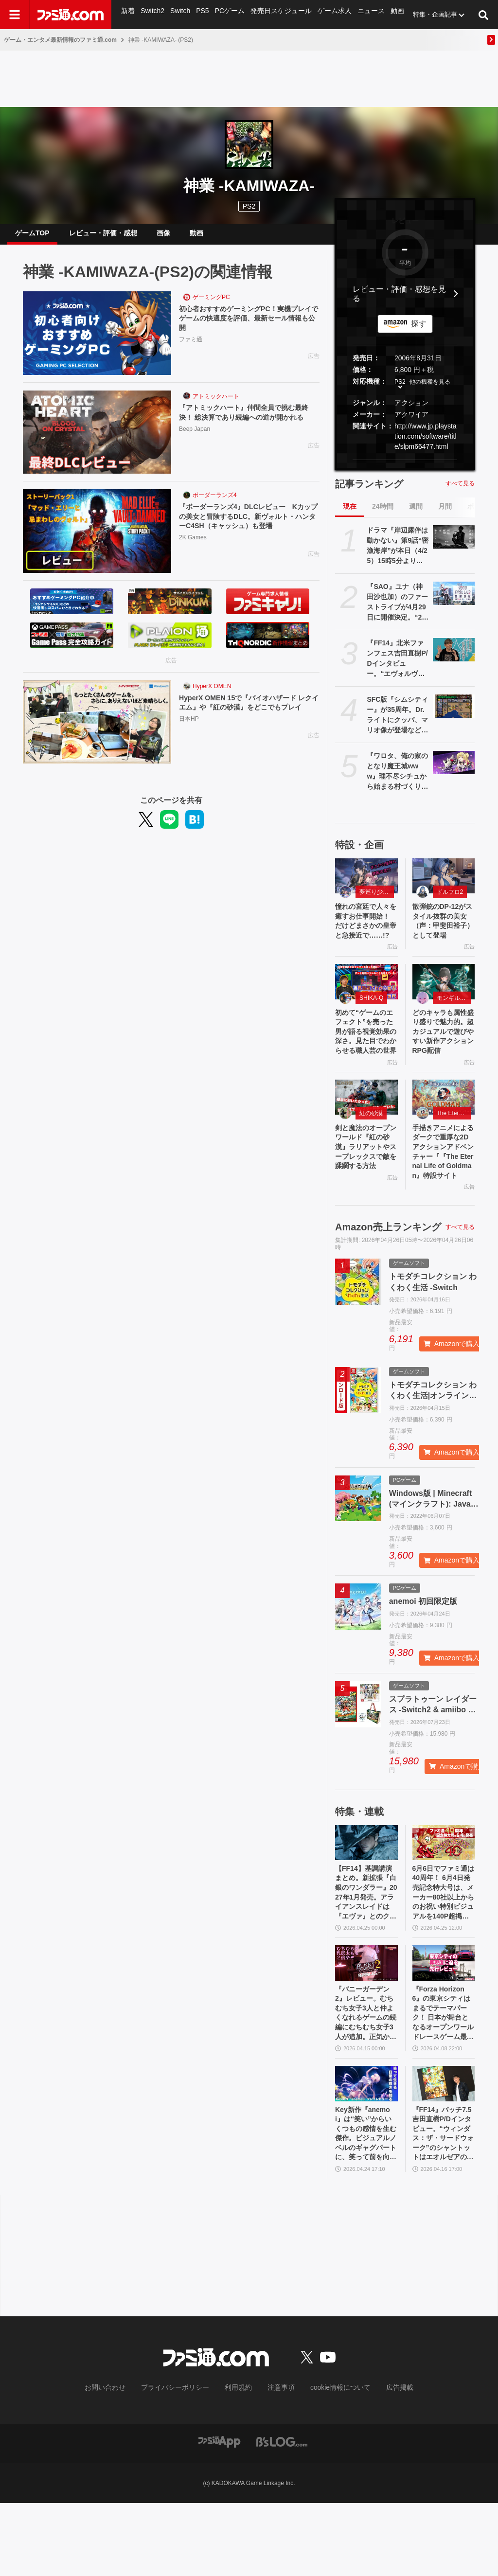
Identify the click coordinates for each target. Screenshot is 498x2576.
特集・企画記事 (427, 14)
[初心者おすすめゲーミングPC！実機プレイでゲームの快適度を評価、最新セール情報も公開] (97, 341)
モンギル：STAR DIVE (454, 1021)
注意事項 (277, 2461)
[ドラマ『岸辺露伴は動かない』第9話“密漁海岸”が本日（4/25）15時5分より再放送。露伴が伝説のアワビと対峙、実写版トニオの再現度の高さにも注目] (454, 544)
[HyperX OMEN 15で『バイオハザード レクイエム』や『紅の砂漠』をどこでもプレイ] (97, 730)
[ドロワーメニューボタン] (14, 14)
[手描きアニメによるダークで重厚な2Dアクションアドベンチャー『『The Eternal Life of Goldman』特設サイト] (443, 1138)
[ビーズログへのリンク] (281, 2514)
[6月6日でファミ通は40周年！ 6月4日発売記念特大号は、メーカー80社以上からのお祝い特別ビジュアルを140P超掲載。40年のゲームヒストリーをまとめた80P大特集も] (443, 1892)
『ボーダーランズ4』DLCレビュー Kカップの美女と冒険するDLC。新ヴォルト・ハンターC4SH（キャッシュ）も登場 (249, 527)
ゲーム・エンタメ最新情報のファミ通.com (60, 39)
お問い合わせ (120, 2461)
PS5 (202, 14)
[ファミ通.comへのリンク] (70, 14)
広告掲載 (383, 2461)
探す (419, 331)
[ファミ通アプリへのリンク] (219, 2514)
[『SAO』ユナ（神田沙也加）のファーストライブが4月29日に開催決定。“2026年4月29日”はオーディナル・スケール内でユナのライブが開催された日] (454, 601)
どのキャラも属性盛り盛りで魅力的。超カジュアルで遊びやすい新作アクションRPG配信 (443, 1064)
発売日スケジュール (277, 14)
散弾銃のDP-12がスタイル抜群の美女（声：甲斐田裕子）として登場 (443, 931)
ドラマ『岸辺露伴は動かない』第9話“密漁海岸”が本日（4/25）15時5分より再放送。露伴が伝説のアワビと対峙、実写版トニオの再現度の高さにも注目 (397, 554)
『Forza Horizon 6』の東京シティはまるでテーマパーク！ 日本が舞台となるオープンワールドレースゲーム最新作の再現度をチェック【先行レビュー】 (443, 2075)
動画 (389, 14)
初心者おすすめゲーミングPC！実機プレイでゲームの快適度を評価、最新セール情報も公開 (249, 328)
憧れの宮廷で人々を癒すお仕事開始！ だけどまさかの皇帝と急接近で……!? (366, 937)
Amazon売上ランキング (388, 1277)
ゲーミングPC (211, 305)
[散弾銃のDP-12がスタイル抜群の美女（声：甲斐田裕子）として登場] (443, 883)
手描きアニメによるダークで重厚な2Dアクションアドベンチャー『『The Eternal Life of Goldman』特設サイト (443, 1198)
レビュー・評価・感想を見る (399, 301)
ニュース (363, 14)
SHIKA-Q (371, 1021)
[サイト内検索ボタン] (483, 14)
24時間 (382, 514)
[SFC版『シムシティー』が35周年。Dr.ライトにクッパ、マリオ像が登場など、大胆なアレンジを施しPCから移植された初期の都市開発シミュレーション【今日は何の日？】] (454, 714)
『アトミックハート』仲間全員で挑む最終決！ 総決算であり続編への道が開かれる (249, 427)
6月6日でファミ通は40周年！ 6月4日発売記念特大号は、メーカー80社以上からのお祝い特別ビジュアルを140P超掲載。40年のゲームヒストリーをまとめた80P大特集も (443, 1947)
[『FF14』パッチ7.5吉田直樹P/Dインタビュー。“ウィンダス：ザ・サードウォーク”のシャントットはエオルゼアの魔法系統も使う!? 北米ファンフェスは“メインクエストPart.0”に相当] (443, 2149)
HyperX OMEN (212, 694)
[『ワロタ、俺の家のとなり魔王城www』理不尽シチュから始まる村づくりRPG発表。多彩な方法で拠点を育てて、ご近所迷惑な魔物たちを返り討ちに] (454, 770)
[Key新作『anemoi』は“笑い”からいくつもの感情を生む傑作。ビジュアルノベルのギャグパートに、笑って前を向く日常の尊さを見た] (366, 2149)
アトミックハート (216, 404)
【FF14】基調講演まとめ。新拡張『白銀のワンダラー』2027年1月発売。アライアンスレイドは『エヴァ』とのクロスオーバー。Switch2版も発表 (366, 1947)
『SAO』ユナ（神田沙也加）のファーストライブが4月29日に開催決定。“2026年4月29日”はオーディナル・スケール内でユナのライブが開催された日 (397, 610)
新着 (128, 14)
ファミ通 (190, 351)
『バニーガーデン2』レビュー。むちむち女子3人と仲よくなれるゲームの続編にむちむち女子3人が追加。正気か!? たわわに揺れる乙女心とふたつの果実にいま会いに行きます (366, 2075)
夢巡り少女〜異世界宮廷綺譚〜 (376, 899)
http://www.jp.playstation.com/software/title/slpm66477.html (425, 444)
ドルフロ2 (450, 899)
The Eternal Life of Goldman (454, 1155)
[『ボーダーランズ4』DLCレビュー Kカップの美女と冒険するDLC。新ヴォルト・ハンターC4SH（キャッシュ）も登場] (97, 539)
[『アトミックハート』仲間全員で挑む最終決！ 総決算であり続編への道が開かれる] (97, 440)
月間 (445, 514)
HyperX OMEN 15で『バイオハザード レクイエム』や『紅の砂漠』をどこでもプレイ (249, 717)
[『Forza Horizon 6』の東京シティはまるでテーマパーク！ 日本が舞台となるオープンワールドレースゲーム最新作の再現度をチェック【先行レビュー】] (443, 2021)
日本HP (189, 740)
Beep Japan (194, 449)
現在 (349, 514)
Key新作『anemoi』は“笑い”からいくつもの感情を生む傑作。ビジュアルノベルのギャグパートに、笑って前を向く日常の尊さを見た (366, 2204)
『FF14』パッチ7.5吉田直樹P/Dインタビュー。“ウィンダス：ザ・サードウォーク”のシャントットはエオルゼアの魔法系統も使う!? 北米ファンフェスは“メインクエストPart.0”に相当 (443, 2204)
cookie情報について (331, 2461)
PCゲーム (228, 14)
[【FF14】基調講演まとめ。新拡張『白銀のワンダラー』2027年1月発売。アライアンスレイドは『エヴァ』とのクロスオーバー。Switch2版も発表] (366, 1892)
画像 (163, 237)
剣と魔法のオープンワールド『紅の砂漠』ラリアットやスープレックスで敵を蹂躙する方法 (366, 1197)
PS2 (400, 389)
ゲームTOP (32, 237)
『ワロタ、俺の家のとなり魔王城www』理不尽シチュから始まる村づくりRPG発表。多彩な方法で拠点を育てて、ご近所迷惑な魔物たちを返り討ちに (397, 779)
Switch (179, 14)
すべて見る (460, 491)
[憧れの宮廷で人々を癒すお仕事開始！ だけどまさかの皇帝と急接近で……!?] (366, 883)
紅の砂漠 (371, 1155)
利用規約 (238, 2461)
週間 (416, 514)
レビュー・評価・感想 (103, 237)
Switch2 (152, 14)
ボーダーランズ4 (215, 502)
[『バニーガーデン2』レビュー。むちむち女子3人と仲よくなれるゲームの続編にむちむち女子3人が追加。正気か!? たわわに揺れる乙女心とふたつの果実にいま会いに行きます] (366, 2021)
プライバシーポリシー (182, 2461)
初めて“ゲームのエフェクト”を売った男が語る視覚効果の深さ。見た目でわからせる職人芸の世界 (366, 1064)
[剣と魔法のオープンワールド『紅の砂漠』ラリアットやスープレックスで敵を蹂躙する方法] (366, 1138)
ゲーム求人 (328, 14)
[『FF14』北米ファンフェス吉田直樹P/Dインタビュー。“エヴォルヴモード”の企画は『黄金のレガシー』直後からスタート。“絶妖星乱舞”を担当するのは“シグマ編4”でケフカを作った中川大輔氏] (454, 657)
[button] (405, 467)
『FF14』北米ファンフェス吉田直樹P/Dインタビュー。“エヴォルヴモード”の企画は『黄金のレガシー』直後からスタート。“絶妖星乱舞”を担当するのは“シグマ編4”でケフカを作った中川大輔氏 (397, 667)
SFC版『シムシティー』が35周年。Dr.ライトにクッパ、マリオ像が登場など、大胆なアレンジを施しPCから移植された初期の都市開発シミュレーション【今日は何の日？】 (397, 723)
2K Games (193, 549)
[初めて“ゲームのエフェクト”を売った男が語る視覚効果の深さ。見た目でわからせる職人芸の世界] (366, 1005)
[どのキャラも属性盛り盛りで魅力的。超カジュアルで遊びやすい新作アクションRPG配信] (443, 1005)
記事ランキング (369, 491)
